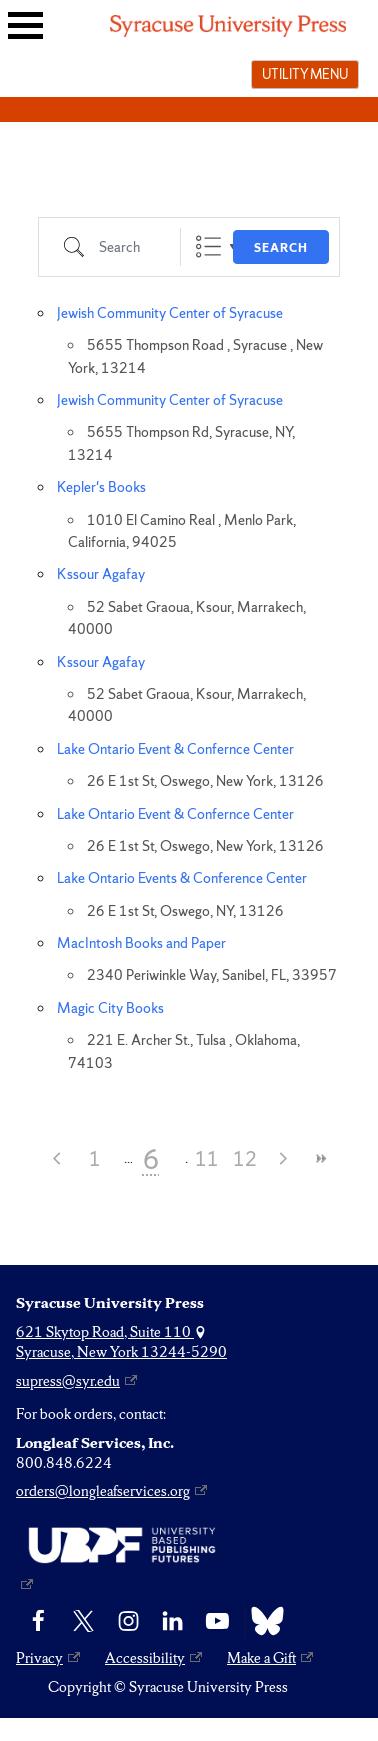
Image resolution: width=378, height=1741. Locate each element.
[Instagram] (128, 1621)
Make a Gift (261, 1658)
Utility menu (305, 74)
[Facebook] (38, 1621)
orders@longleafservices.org (103, 1491)
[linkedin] (172, 1621)
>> (321, 1158)
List (208, 246)
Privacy (39, 1658)
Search (281, 248)
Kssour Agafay (101, 574)
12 (245, 1159)
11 (207, 1159)
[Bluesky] (262, 1621)
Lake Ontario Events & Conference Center (182, 878)
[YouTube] (217, 1621)
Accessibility (145, 1658)
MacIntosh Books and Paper (141, 943)
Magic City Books (110, 1008)
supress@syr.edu (68, 1381)
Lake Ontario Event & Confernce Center (175, 749)
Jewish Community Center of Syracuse (170, 313)
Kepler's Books (101, 487)
